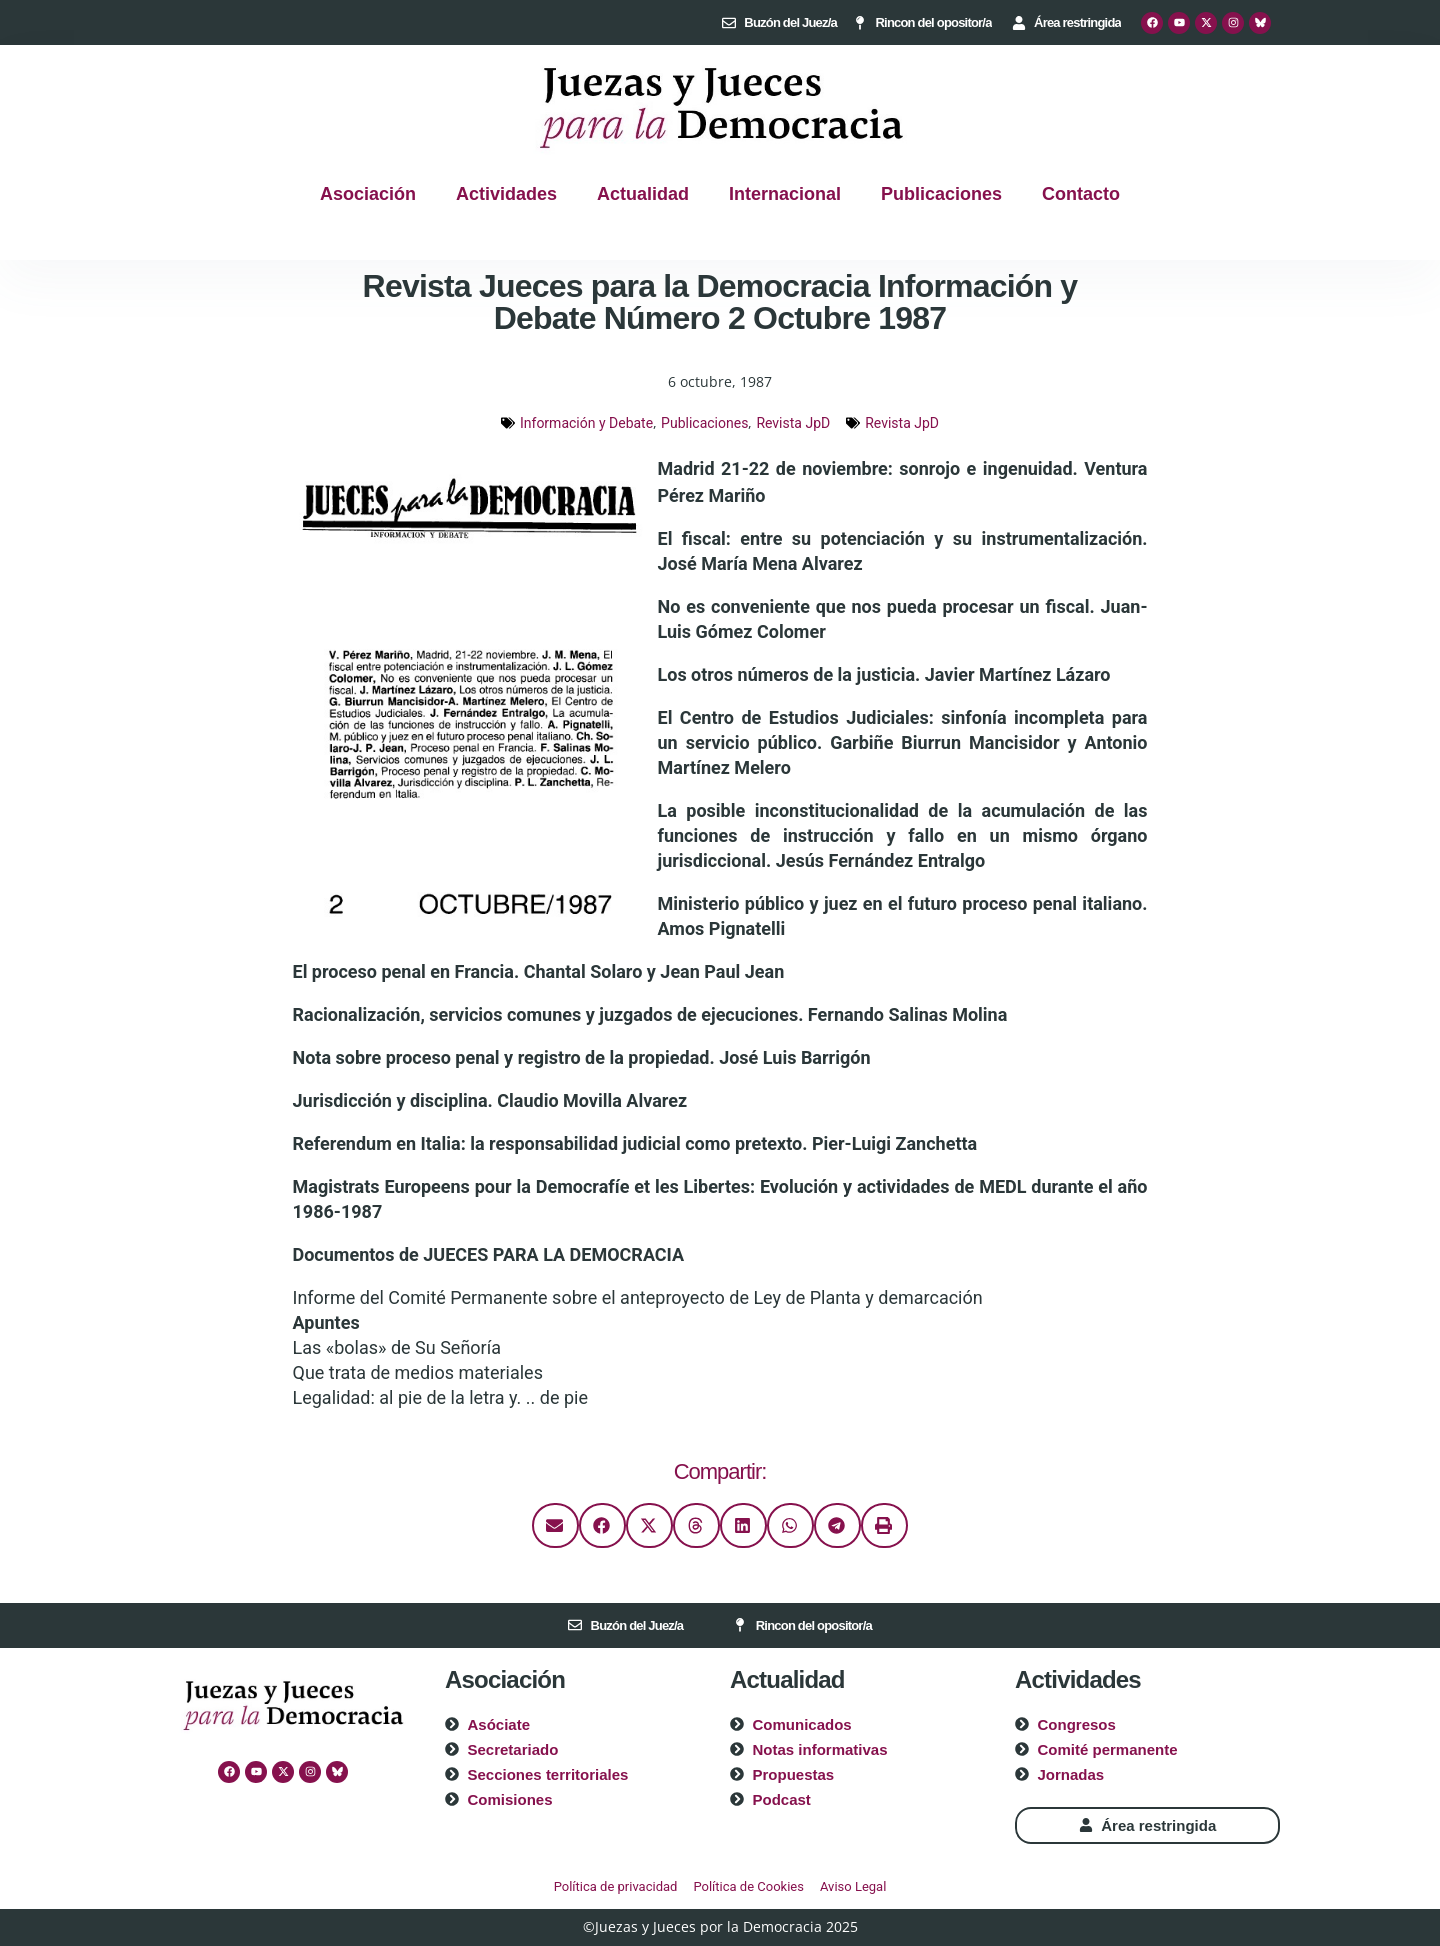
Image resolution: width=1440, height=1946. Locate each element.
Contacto (1081, 194)
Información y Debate (586, 423)
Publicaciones (941, 194)
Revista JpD (793, 423)
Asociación (368, 194)
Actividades (506, 194)
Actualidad (643, 194)
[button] (555, 1525)
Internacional (785, 194)
